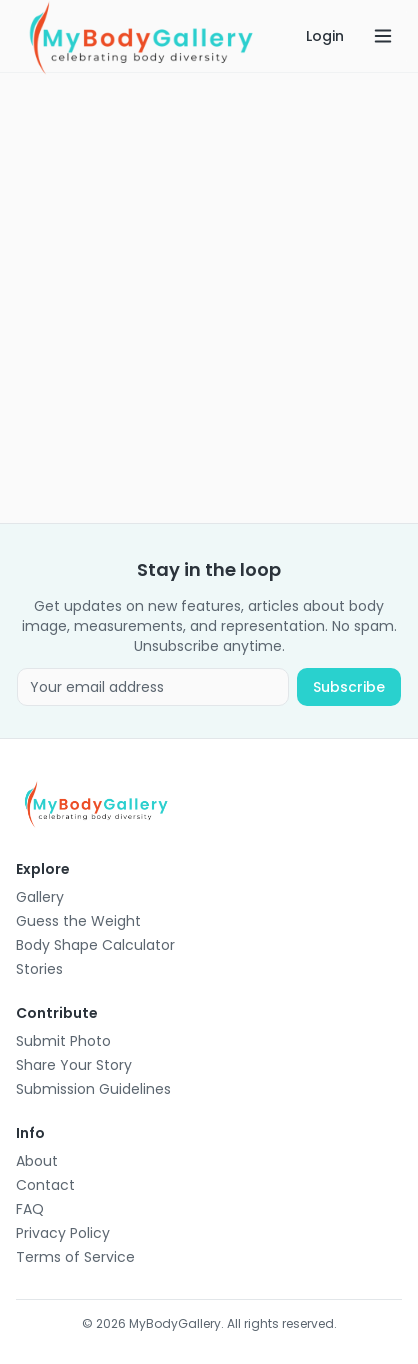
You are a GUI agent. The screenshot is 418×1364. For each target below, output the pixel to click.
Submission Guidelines (93, 1089)
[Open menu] (383, 36)
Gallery (40, 897)
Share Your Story (74, 1065)
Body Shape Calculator (95, 945)
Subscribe (349, 687)
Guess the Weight (78, 921)
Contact (45, 1185)
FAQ (30, 1209)
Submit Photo (63, 1041)
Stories (39, 969)
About (37, 1161)
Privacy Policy (63, 1233)
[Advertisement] (209, 298)
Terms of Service (75, 1257)
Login (325, 36)
